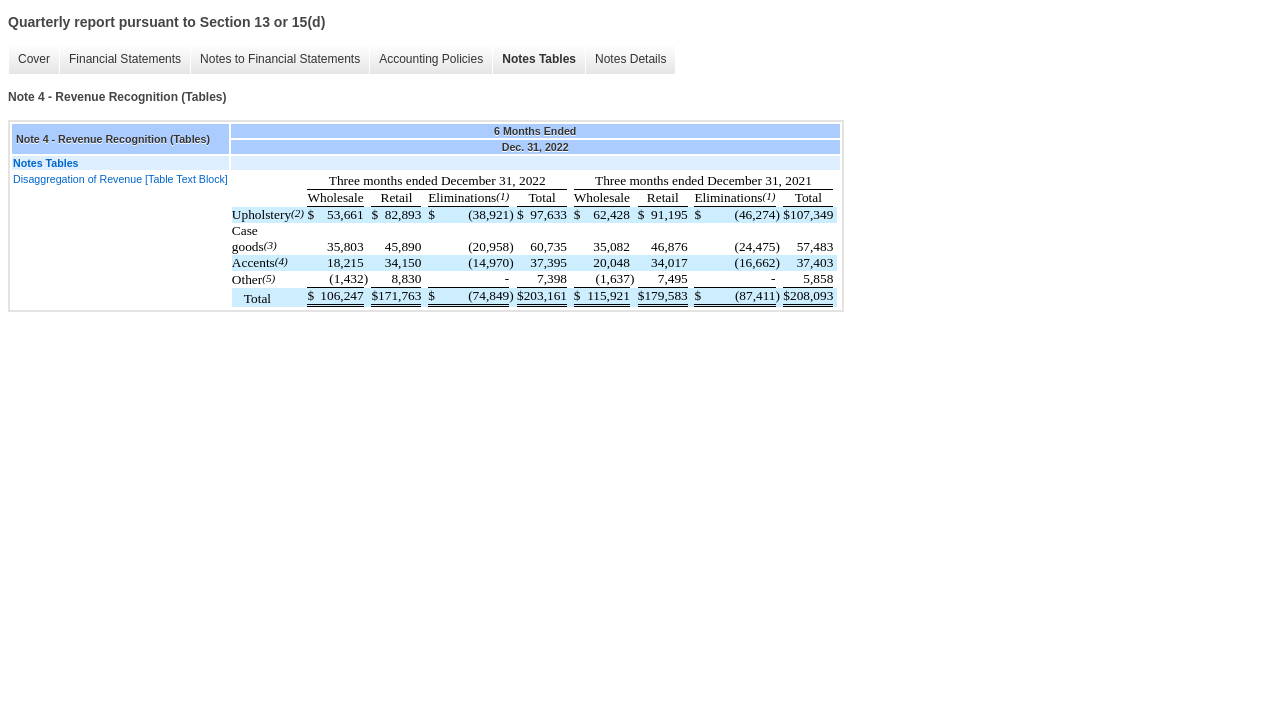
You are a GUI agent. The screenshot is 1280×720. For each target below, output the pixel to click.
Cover (34, 59)
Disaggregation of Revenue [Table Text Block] (120, 179)
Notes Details (630, 59)
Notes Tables (539, 59)
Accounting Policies (431, 59)
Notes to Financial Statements (280, 59)
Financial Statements (125, 59)
